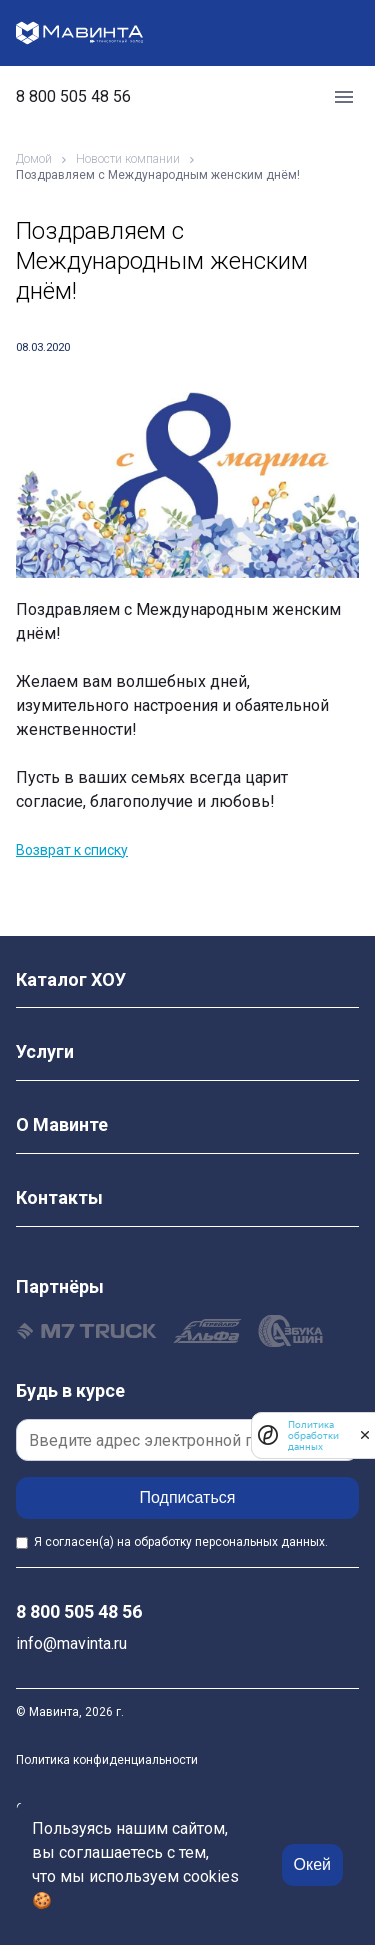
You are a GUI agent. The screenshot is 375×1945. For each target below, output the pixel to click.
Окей (312, 1864)
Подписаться (188, 1497)
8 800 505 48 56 (73, 97)
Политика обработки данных (313, 1435)
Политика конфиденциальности (107, 1760)
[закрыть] (365, 1435)
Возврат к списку (72, 850)
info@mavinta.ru (71, 1643)
